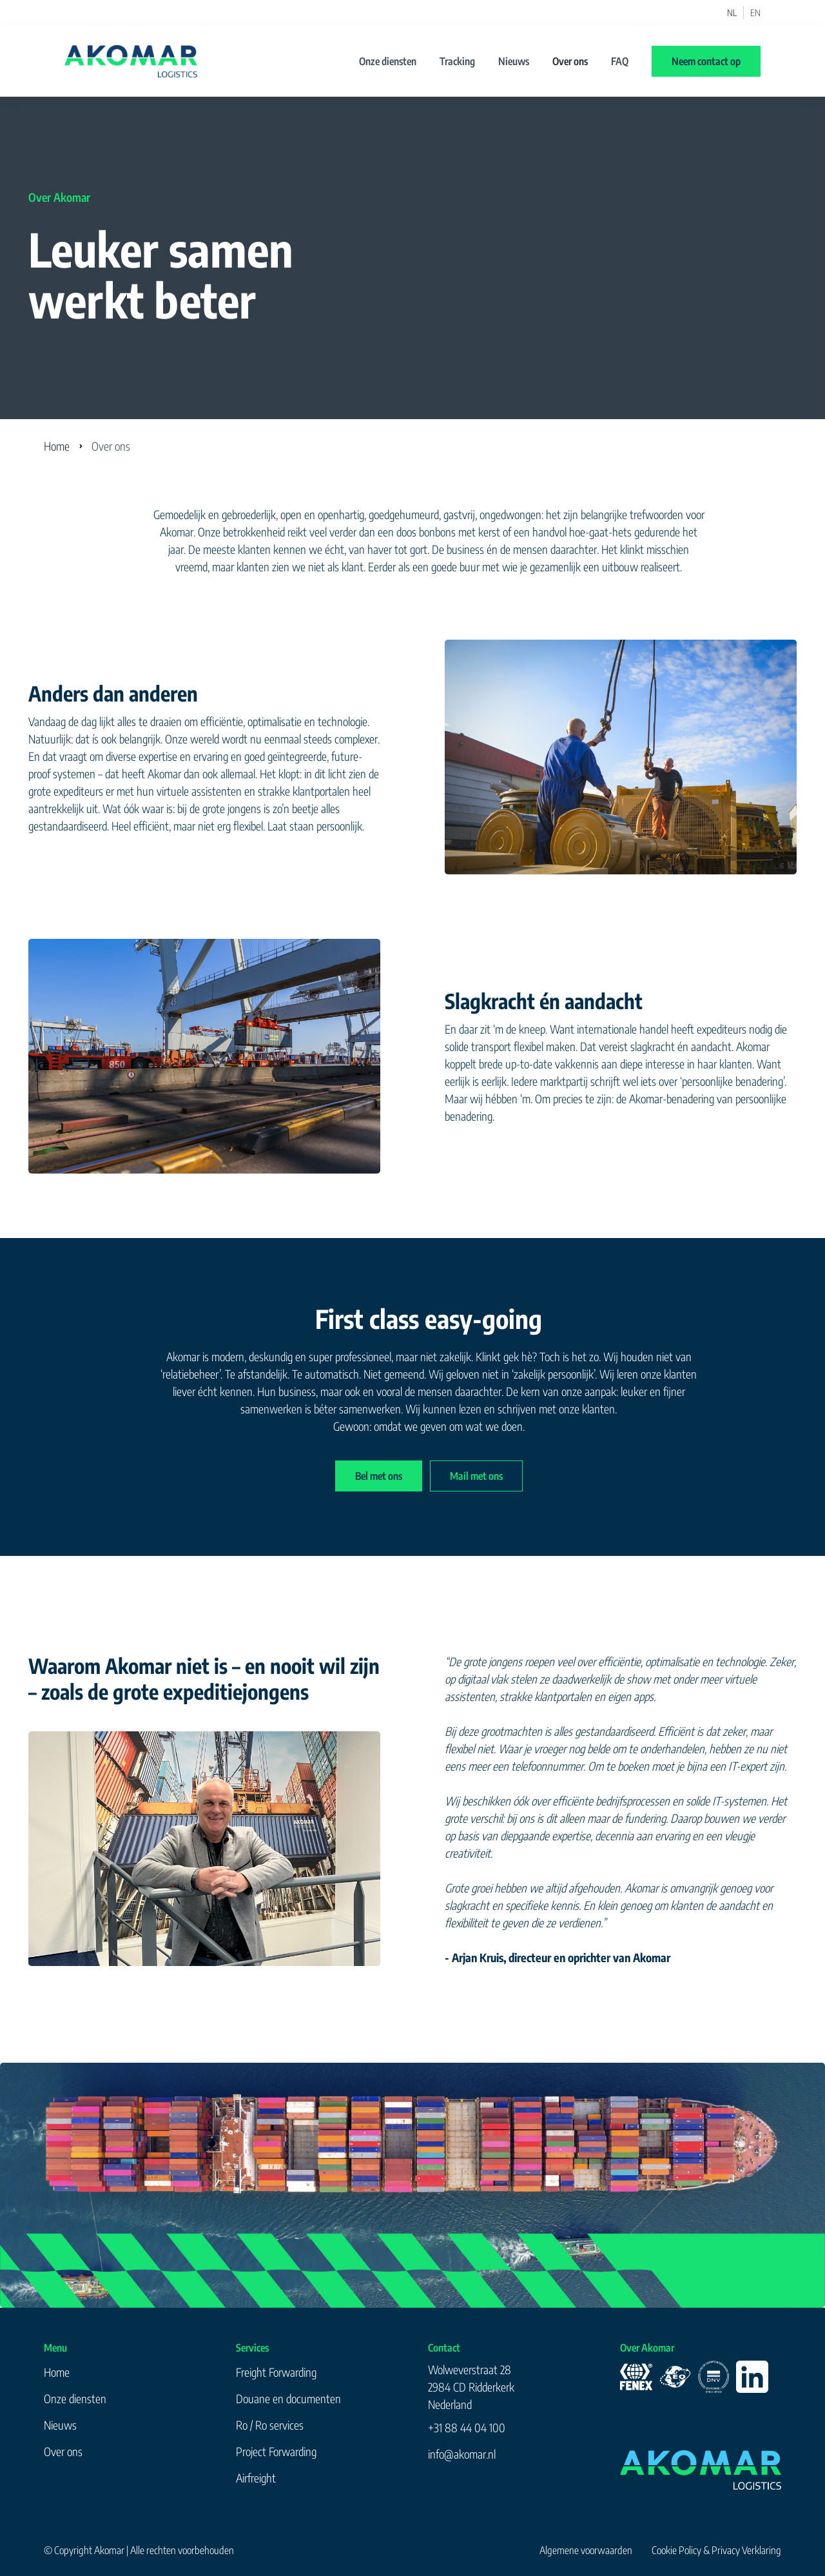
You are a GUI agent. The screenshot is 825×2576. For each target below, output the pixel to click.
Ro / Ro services (270, 2424)
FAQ (619, 61)
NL (732, 12)
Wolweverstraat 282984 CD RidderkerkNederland (471, 2387)
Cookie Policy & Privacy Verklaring (716, 2550)
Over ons (570, 61)
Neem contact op (706, 61)
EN (755, 12)
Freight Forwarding (276, 2372)
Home (57, 445)
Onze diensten (387, 61)
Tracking (457, 61)
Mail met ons (476, 1476)
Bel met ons (378, 1476)
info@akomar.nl (462, 2453)
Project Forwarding (276, 2451)
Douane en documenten (288, 2398)
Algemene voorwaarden (585, 2550)
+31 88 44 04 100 (466, 2427)
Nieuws (513, 61)
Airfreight (256, 2477)
